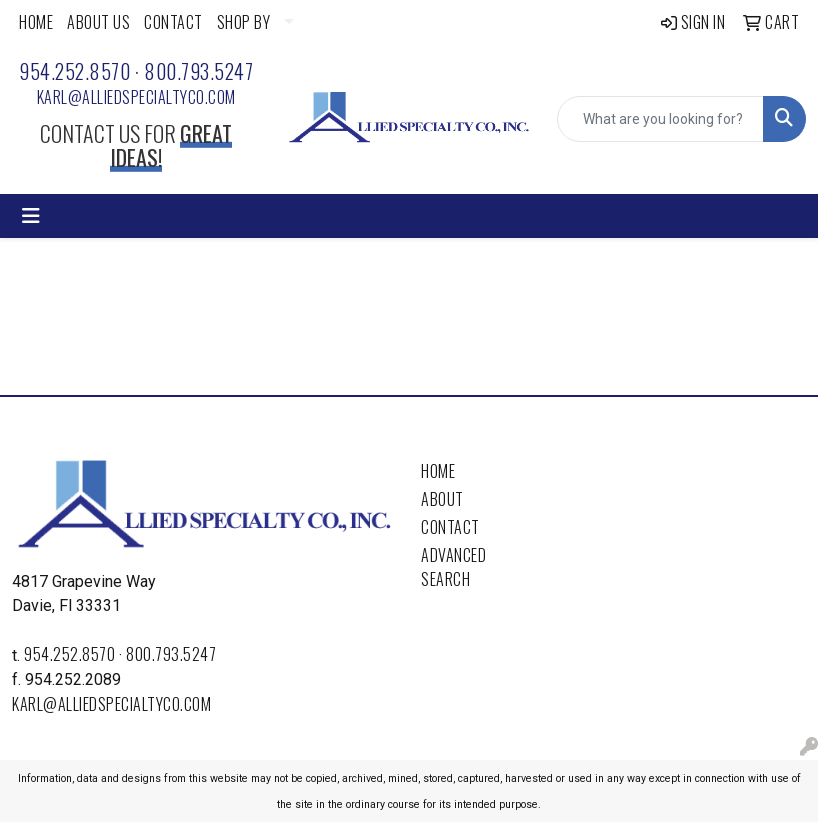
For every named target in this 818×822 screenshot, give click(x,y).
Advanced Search (453, 567)
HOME (36, 22)
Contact (450, 527)
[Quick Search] (660, 119)
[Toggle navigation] (31, 216)
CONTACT (173, 22)
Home (438, 471)
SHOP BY (244, 22)
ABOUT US (98, 22)
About (442, 499)
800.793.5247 (198, 71)
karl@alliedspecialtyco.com (136, 97)
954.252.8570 (74, 71)
